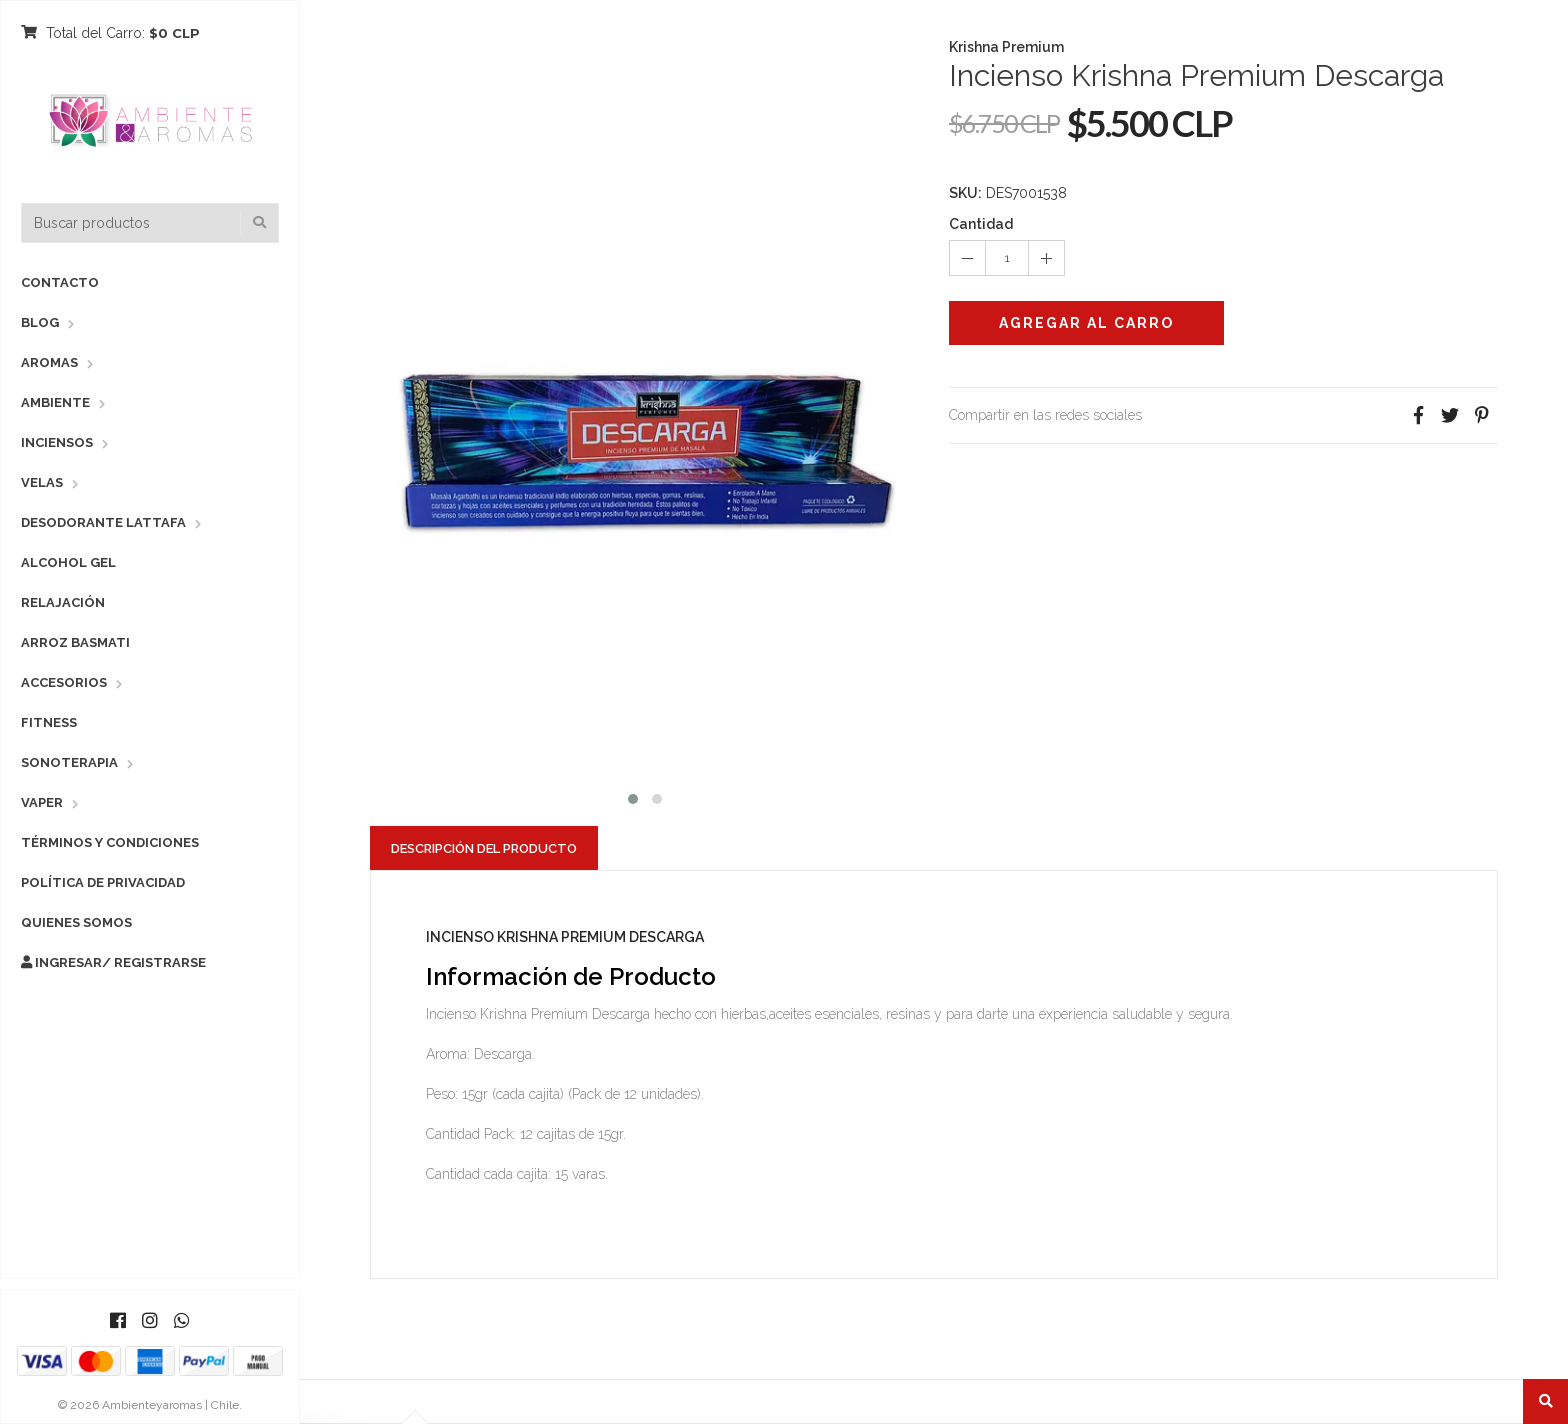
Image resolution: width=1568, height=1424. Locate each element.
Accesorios (64, 682)
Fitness (49, 722)
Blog (40, 322)
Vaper (42, 802)
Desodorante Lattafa (103, 522)
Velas (42, 482)
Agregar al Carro (1086, 323)
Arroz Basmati (75, 642)
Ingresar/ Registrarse (113, 962)
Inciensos (57, 442)
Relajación (63, 602)
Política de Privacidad (103, 882)
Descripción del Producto (484, 848)
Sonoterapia (69, 762)
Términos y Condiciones (110, 842)
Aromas (49, 362)
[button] (633, 796)
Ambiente (55, 402)
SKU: (965, 193)
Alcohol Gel (68, 562)
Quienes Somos (76, 922)
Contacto (60, 282)
